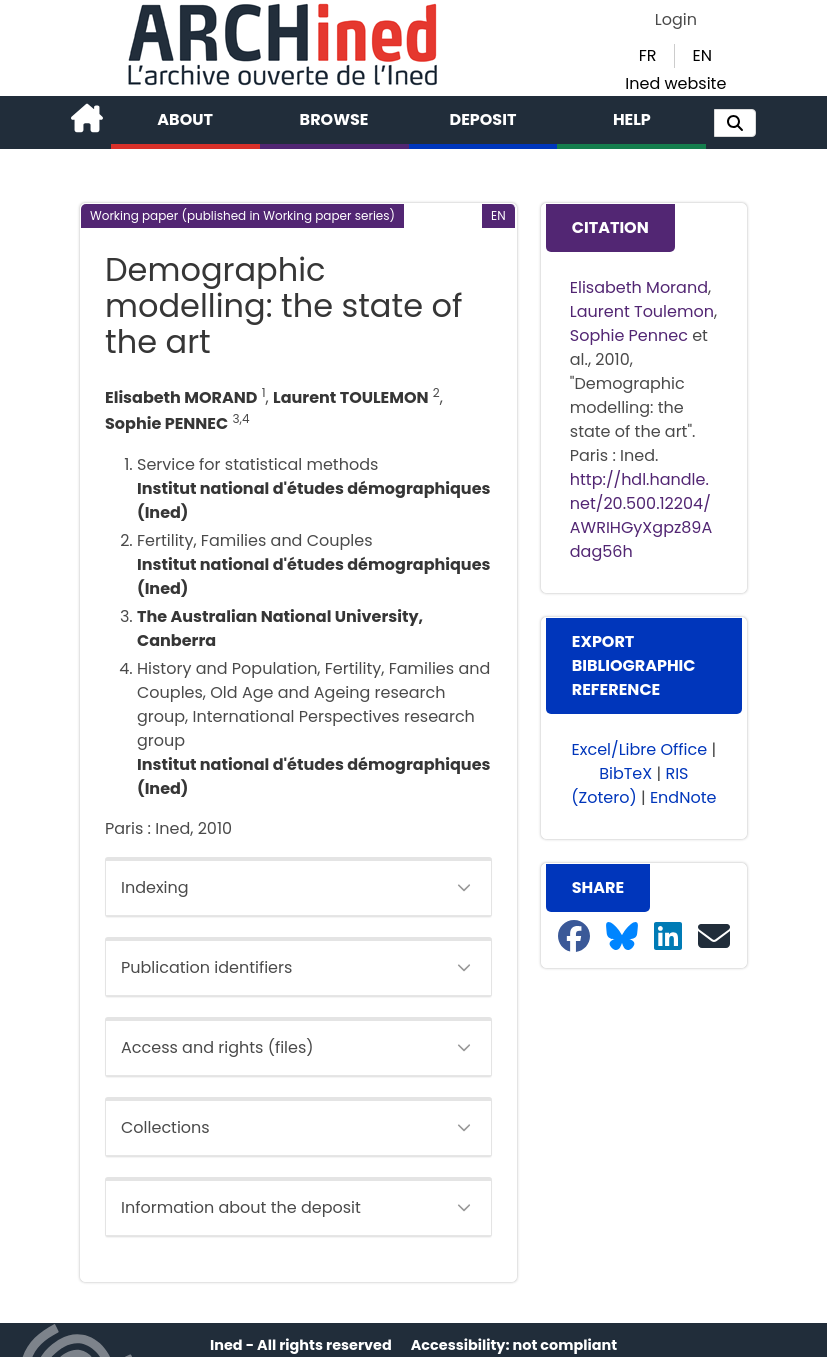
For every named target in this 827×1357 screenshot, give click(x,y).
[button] (735, 123)
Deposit (483, 119)
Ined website (675, 83)
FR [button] (648, 55)
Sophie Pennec (629, 335)
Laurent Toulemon (642, 311)
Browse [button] (334, 119)
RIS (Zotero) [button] (629, 785)
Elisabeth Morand (639, 287)
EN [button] (701, 55)
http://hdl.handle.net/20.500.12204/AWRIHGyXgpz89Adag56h (641, 515)
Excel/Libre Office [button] (640, 749)
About (185, 119)
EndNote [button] (683, 797)
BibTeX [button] (625, 773)
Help (632, 119)
